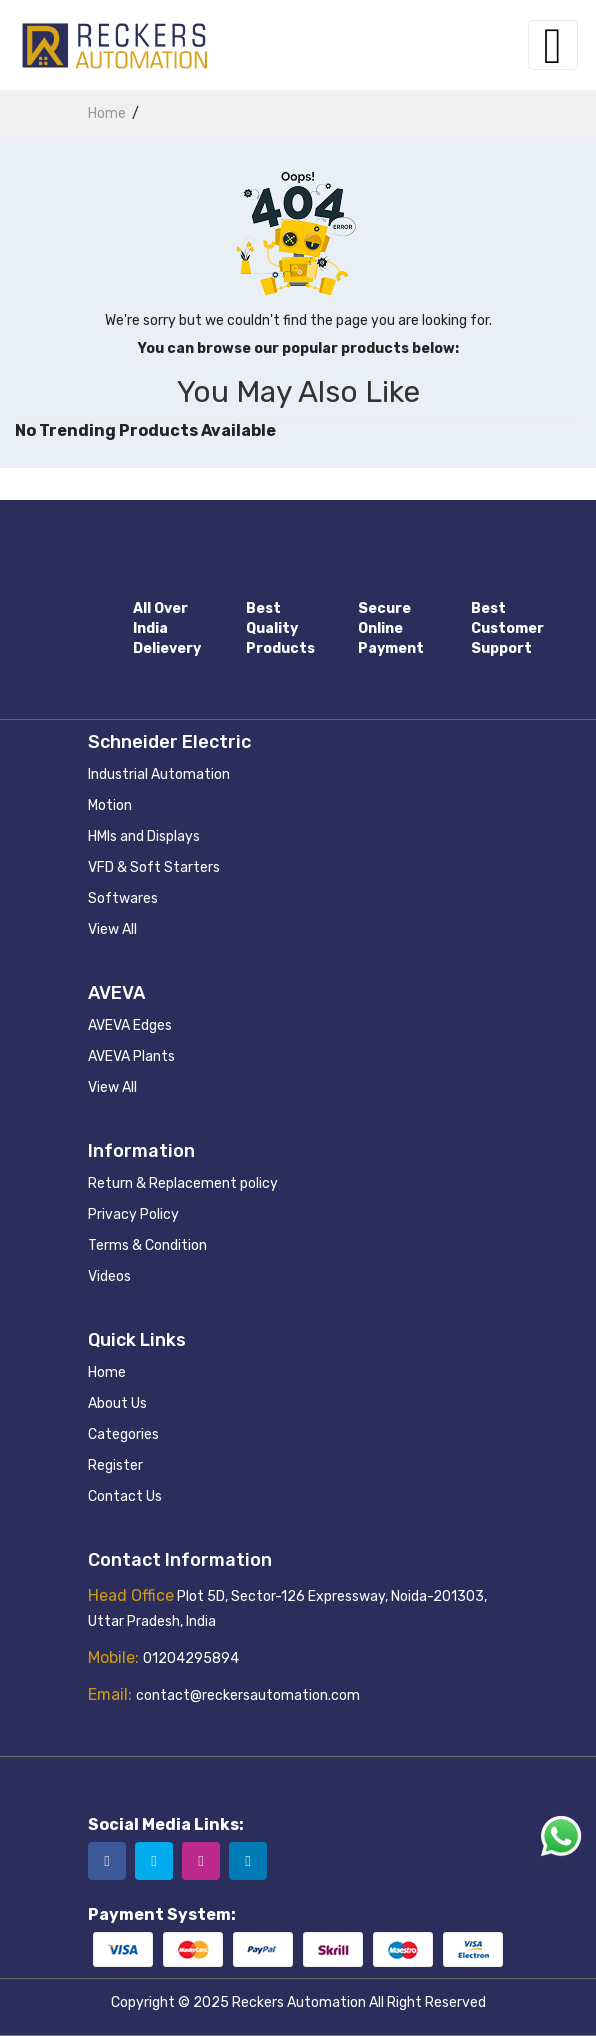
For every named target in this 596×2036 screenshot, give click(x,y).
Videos (109, 1276)
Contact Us (125, 1496)
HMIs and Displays (144, 836)
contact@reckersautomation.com (248, 1695)
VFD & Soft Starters (154, 867)
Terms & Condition (147, 1245)
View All (112, 929)
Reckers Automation (299, 2002)
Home (107, 1372)
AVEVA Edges (130, 1025)
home (107, 113)
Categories (123, 1434)
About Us (117, 1403)
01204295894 (191, 1658)
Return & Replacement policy (183, 1183)
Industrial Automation (159, 774)
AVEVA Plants (131, 1056)
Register (115, 1465)
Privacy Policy (133, 1214)
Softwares (123, 898)
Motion (110, 805)
